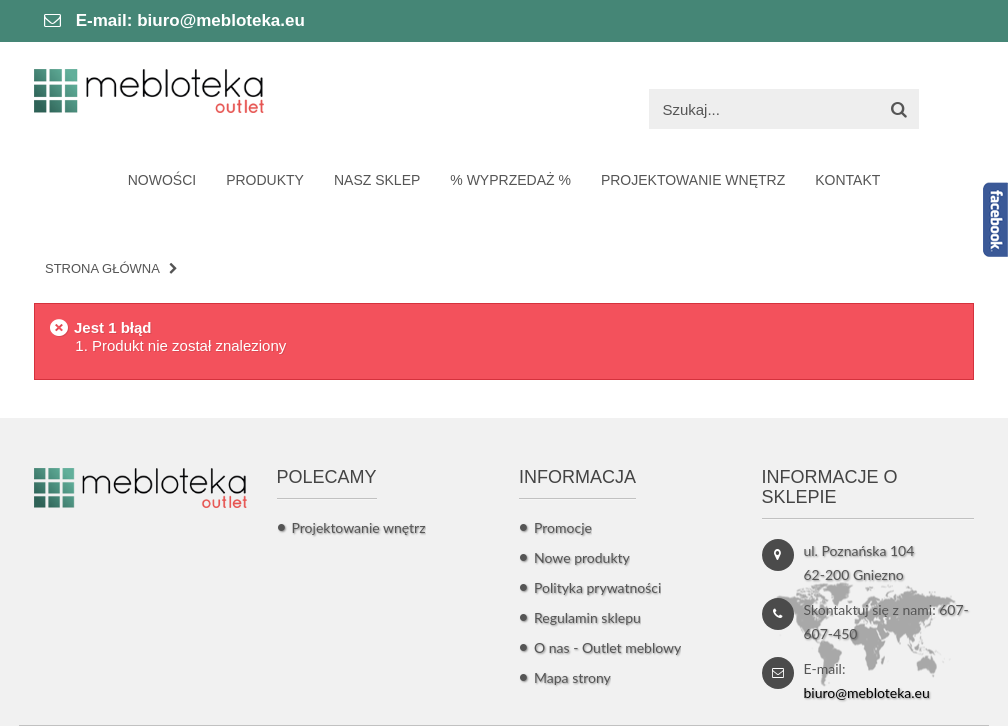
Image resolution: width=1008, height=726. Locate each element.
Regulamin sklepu (587, 617)
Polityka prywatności (597, 587)
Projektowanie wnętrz (359, 527)
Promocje (563, 527)
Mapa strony (572, 677)
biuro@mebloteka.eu (221, 20)
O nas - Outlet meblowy (607, 647)
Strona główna (102, 268)
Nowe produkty (582, 557)
